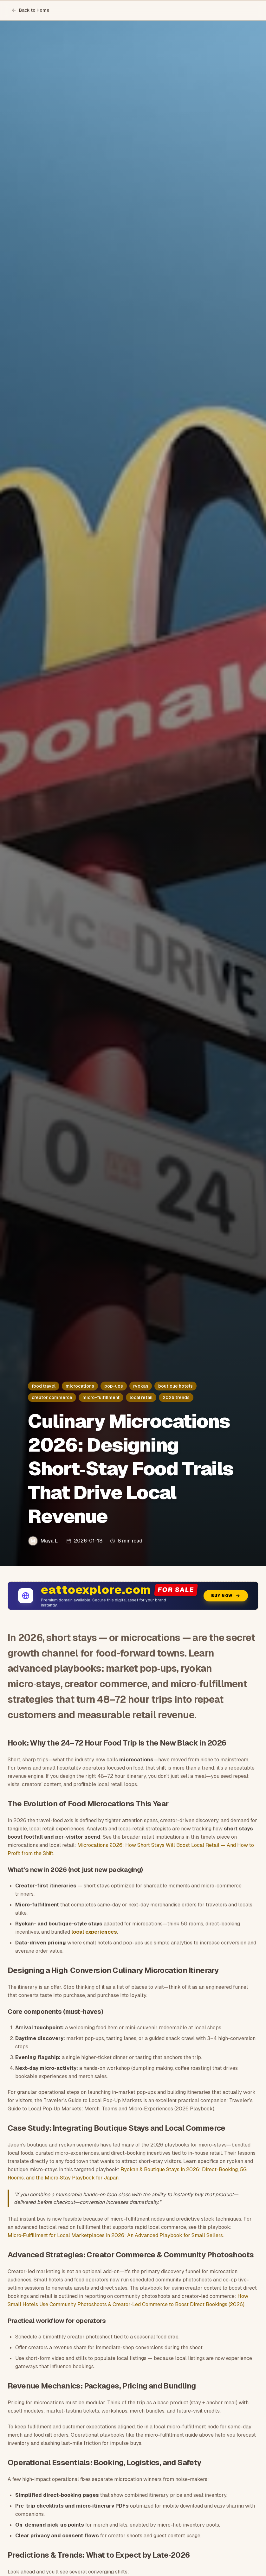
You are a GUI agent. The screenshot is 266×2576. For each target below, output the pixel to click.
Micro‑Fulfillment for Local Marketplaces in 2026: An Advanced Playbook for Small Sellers (115, 2235)
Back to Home (30, 10)
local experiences (94, 1932)
